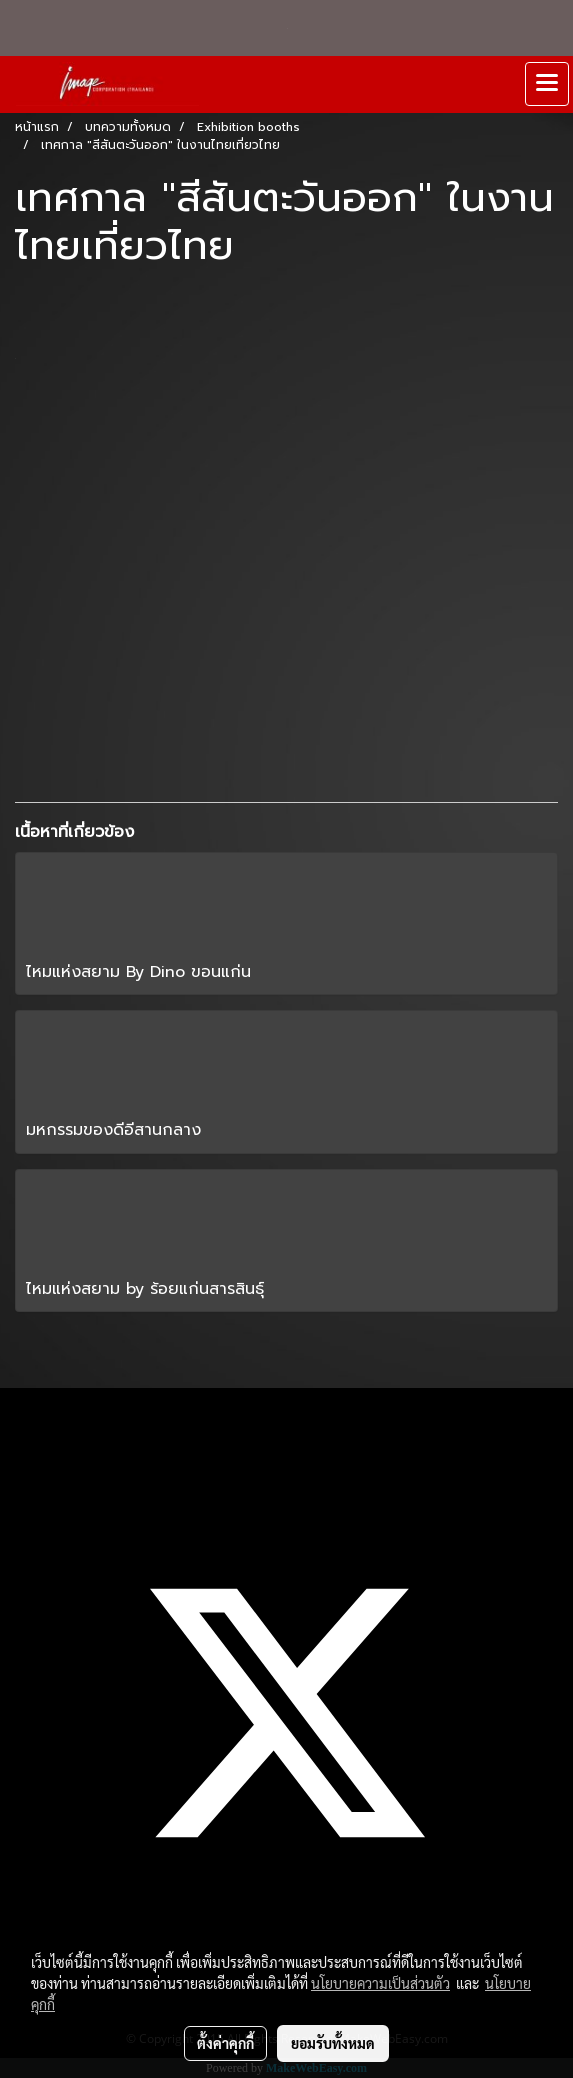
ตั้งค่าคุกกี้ (225, 2043)
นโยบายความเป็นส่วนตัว (380, 1983)
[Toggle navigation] (547, 84)
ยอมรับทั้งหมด (333, 2043)
